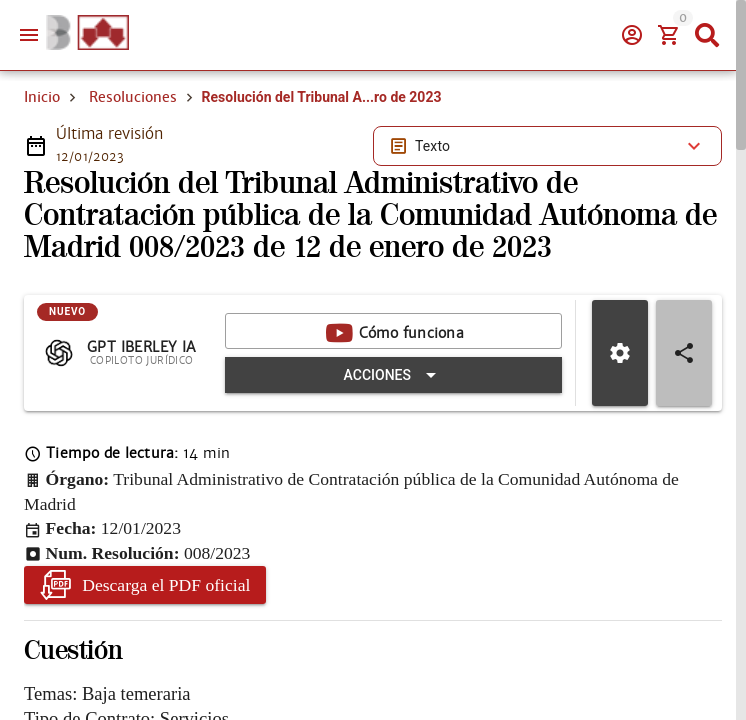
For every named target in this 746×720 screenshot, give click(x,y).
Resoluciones (133, 97)
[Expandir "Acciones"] (393, 375)
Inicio (42, 97)
